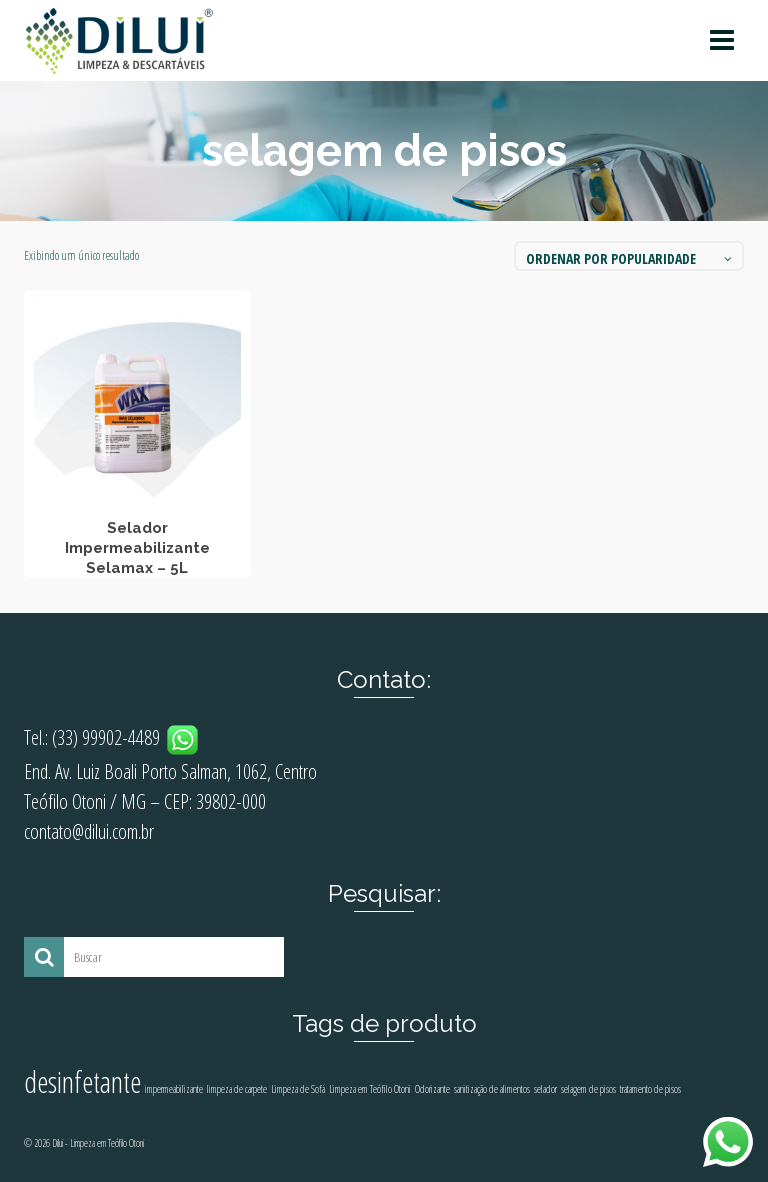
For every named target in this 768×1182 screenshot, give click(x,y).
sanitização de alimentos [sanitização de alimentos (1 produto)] (492, 1089)
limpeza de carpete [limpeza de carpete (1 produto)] (237, 1089)
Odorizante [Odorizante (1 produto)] (432, 1089)
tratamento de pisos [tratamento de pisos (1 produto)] (650, 1089)
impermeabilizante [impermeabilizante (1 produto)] (174, 1089)
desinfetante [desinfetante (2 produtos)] (82, 1082)
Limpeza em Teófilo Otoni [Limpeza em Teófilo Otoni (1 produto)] (370, 1089)
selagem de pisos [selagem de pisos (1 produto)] (588, 1089)
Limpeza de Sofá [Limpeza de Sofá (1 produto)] (298, 1089)
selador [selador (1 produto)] (545, 1089)
